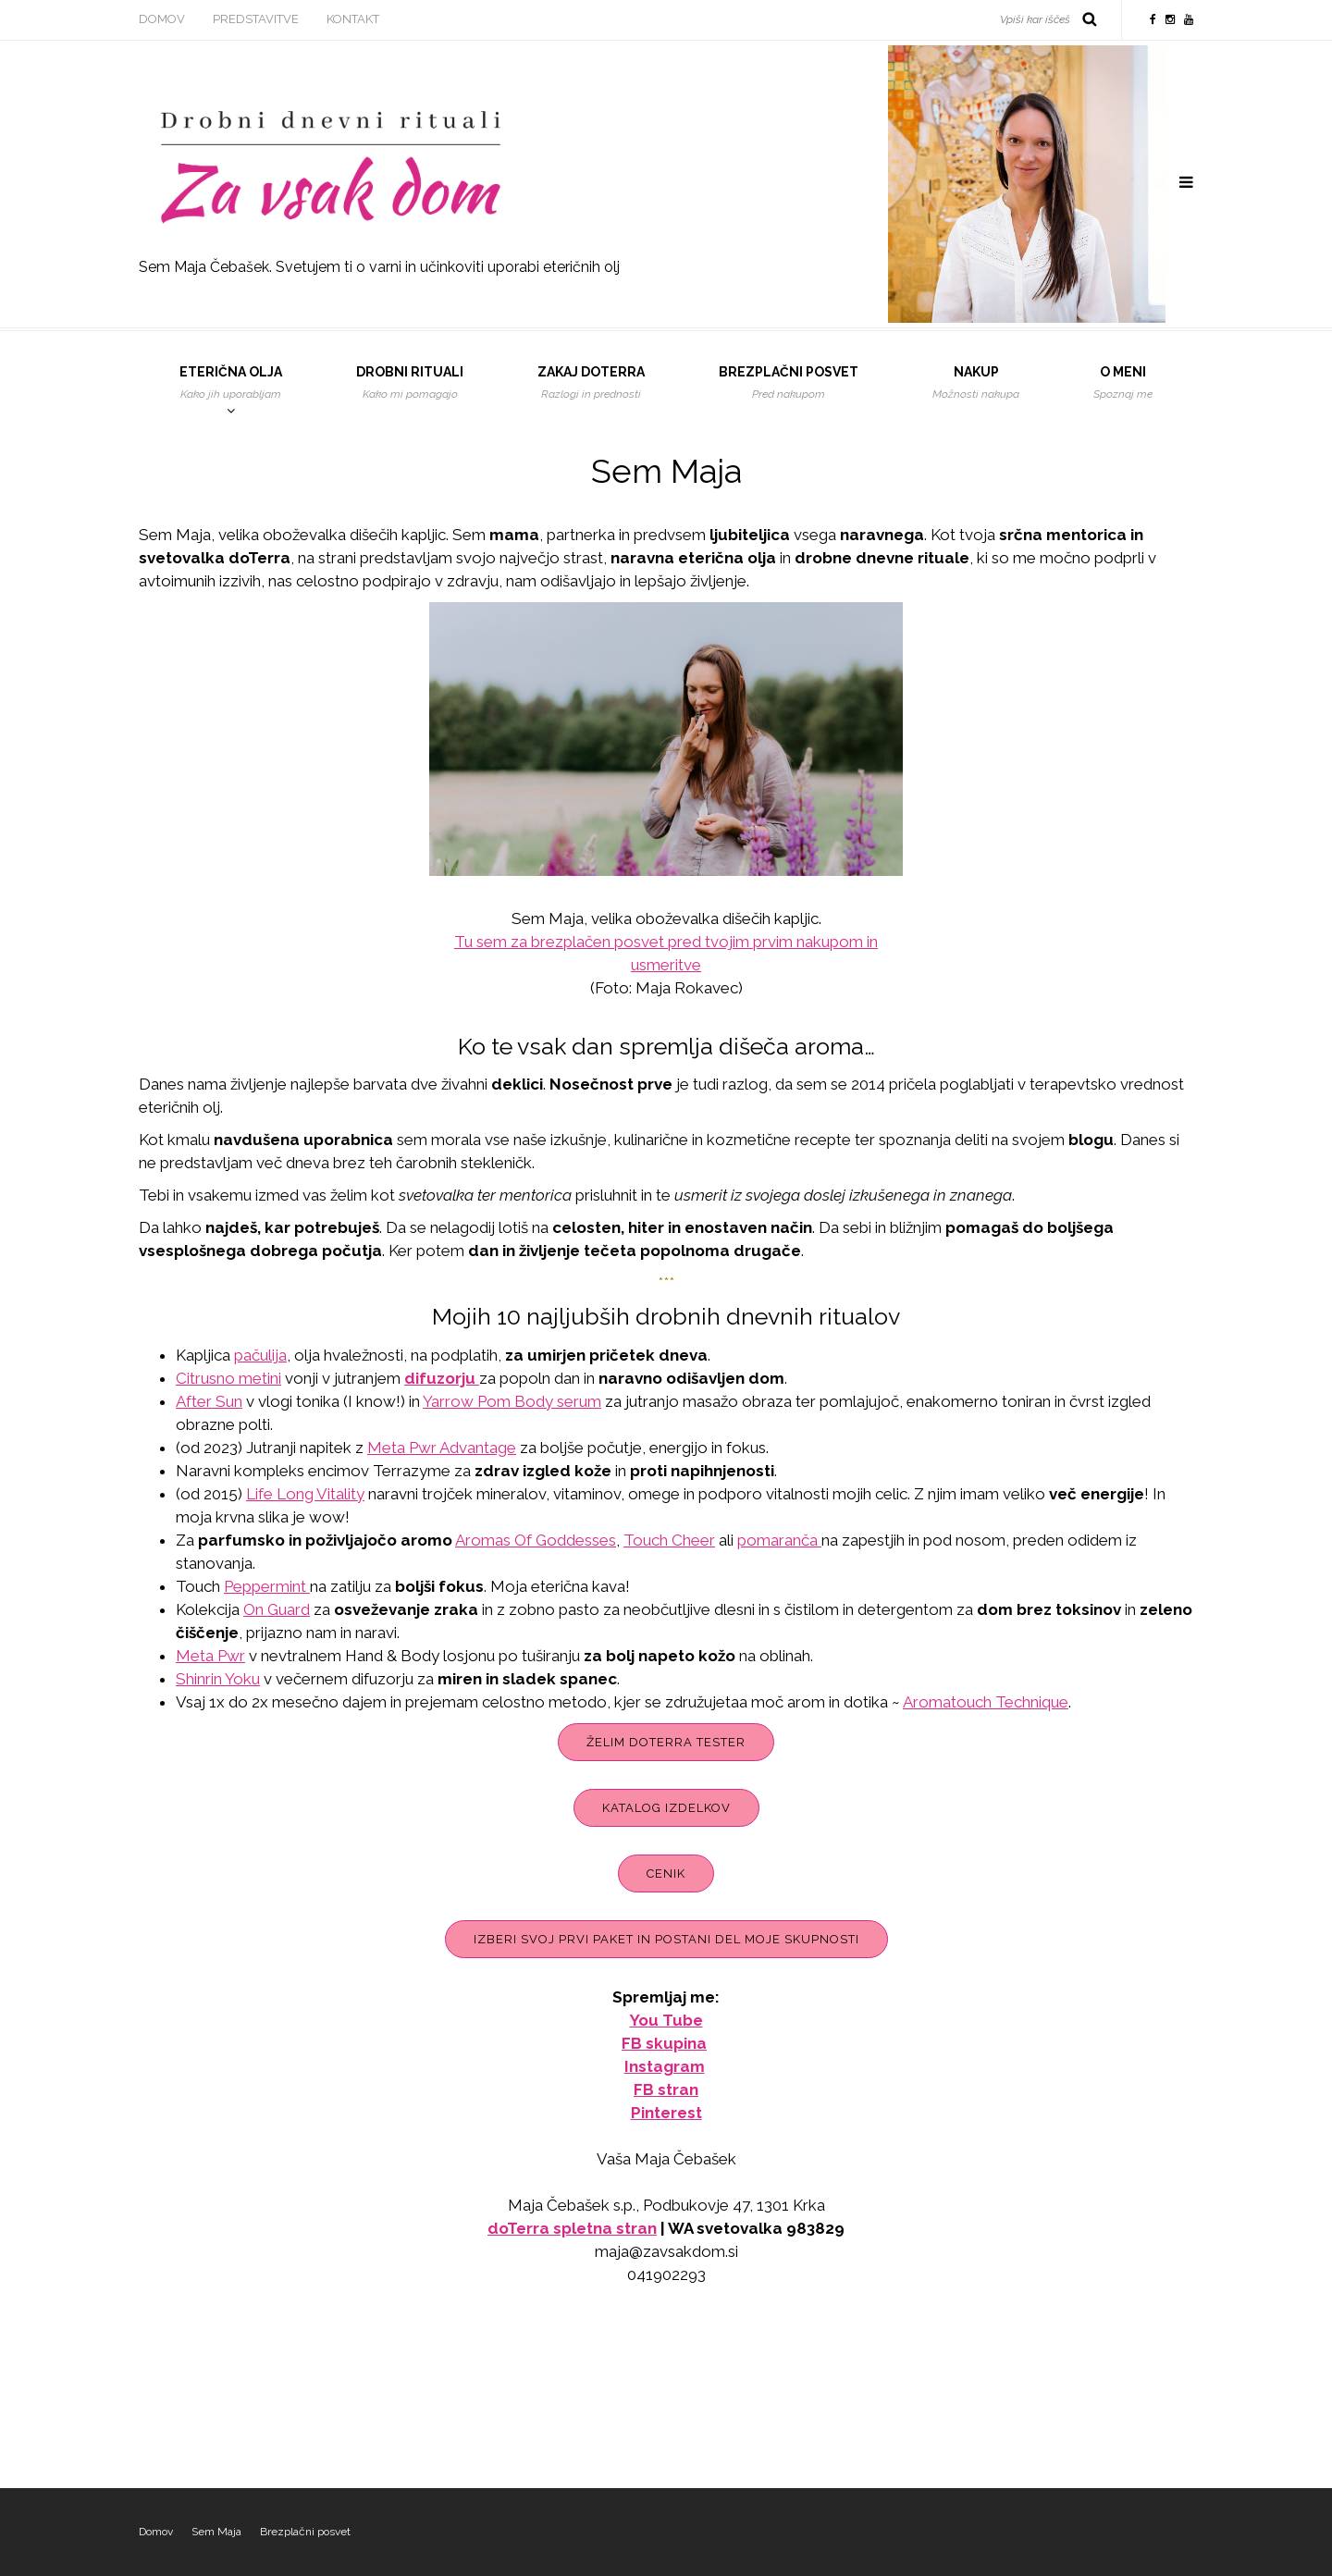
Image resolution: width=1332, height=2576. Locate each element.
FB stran (666, 2089)
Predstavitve (256, 19)
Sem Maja (216, 2531)
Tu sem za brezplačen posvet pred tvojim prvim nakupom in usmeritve (666, 953)
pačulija (260, 1355)
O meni (1123, 383)
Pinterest (666, 2112)
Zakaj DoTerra (591, 383)
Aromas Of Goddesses (535, 1540)
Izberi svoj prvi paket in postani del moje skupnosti (666, 1939)
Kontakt (353, 19)
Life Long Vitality (305, 1494)
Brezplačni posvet (788, 383)
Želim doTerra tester (666, 1742)
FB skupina (664, 2043)
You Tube (666, 2020)
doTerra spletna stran (572, 2228)
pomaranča (779, 1540)
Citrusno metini (228, 1378)
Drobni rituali (409, 383)
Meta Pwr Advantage (441, 1447)
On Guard (276, 1609)
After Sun (209, 1401)
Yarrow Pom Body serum (512, 1401)
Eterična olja (230, 383)
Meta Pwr (210, 1655)
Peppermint (267, 1586)
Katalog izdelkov (666, 1808)
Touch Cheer (669, 1540)
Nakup (975, 383)
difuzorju (439, 1378)
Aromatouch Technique (985, 1702)
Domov (162, 19)
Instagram (664, 2066)
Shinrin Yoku (218, 1679)
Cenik (666, 1873)
